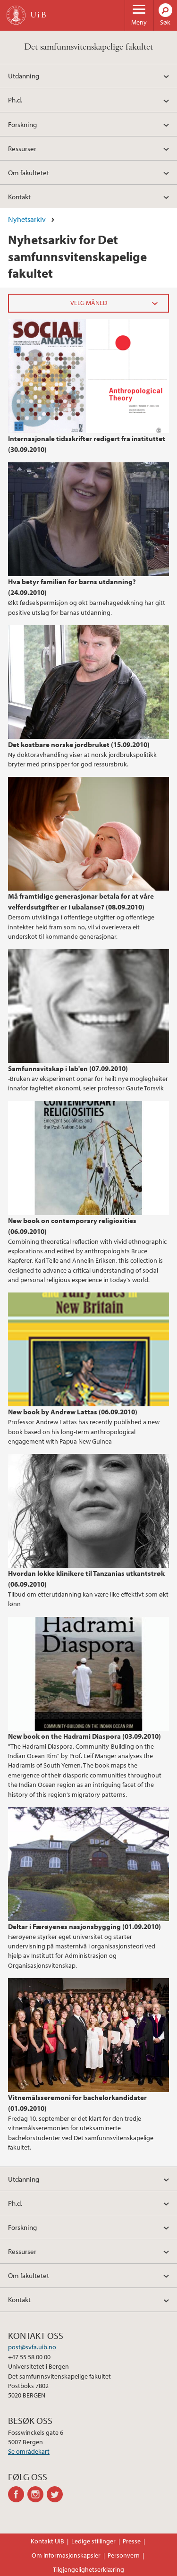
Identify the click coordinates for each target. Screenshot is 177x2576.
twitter (56, 2494)
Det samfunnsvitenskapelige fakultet (88, 47)
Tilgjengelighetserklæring (88, 2569)
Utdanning (23, 75)
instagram (37, 2494)
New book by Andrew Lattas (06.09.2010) (72, 1411)
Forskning (22, 124)
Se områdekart (29, 2451)
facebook (17, 2494)
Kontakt (19, 196)
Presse (132, 2541)
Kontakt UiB (47, 2541)
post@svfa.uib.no (32, 2347)
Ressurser (22, 148)
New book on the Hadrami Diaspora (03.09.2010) (84, 1736)
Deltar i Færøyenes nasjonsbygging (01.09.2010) (84, 1926)
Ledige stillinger (93, 2541)
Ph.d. (15, 99)
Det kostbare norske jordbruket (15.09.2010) (79, 744)
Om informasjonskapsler (66, 2555)
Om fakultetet (28, 172)
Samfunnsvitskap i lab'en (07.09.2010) (68, 1068)
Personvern (124, 2555)
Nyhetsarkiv (27, 219)
